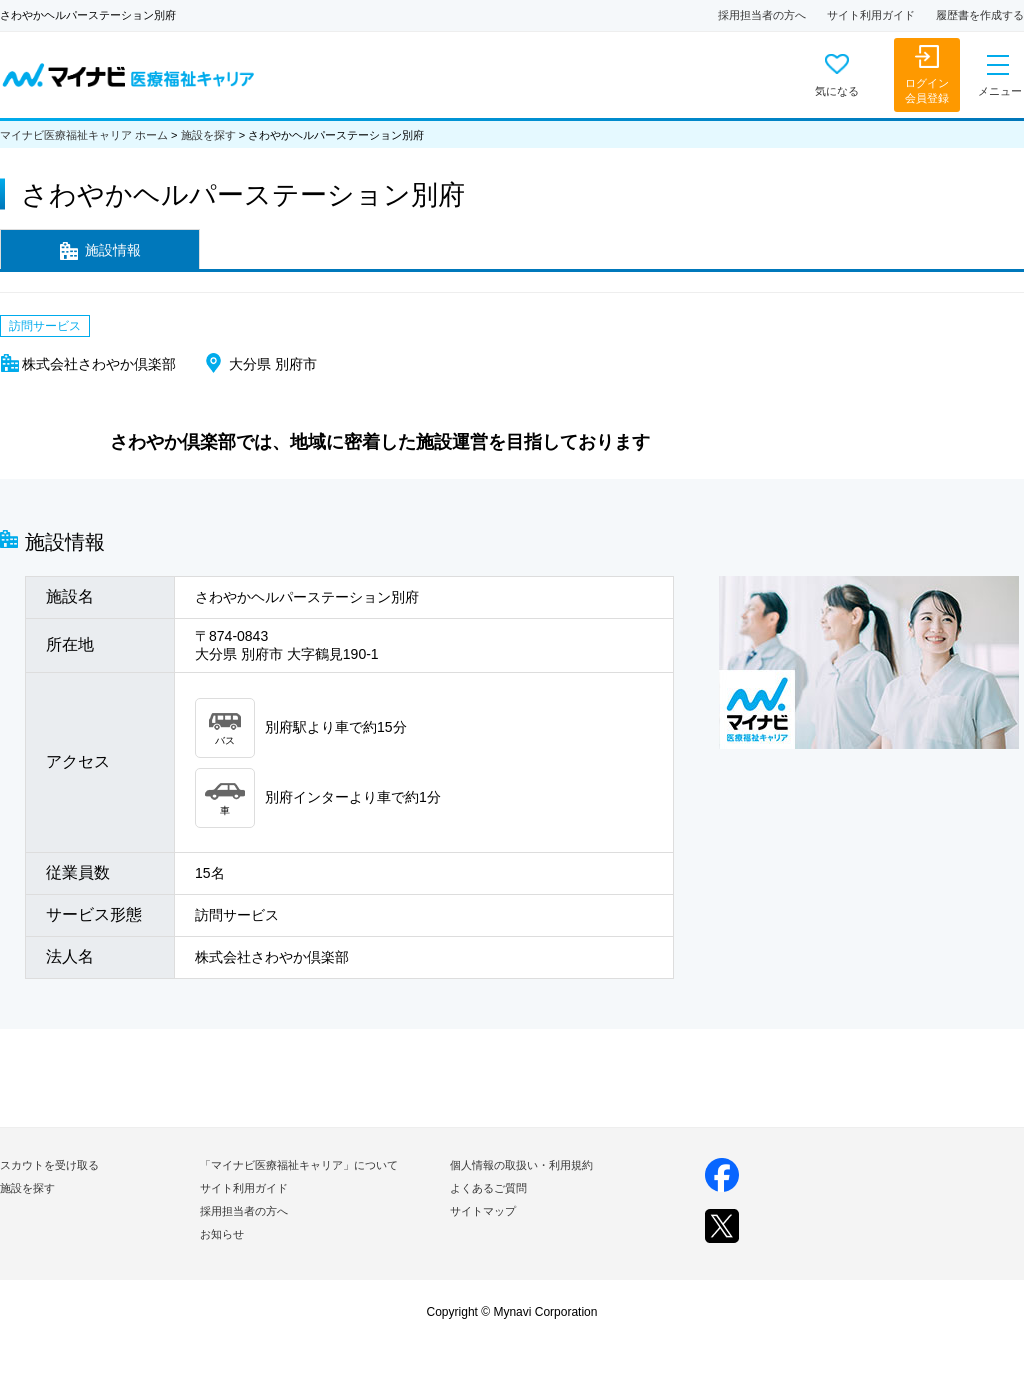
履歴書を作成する (980, 15)
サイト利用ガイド (871, 15)
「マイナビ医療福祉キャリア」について (299, 1165)
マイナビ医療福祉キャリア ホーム (84, 135)
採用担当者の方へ (762, 15)
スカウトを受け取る (49, 1165)
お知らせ (222, 1234)
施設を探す (208, 135)
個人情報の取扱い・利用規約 (521, 1165)
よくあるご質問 (488, 1188)
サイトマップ (483, 1211)
